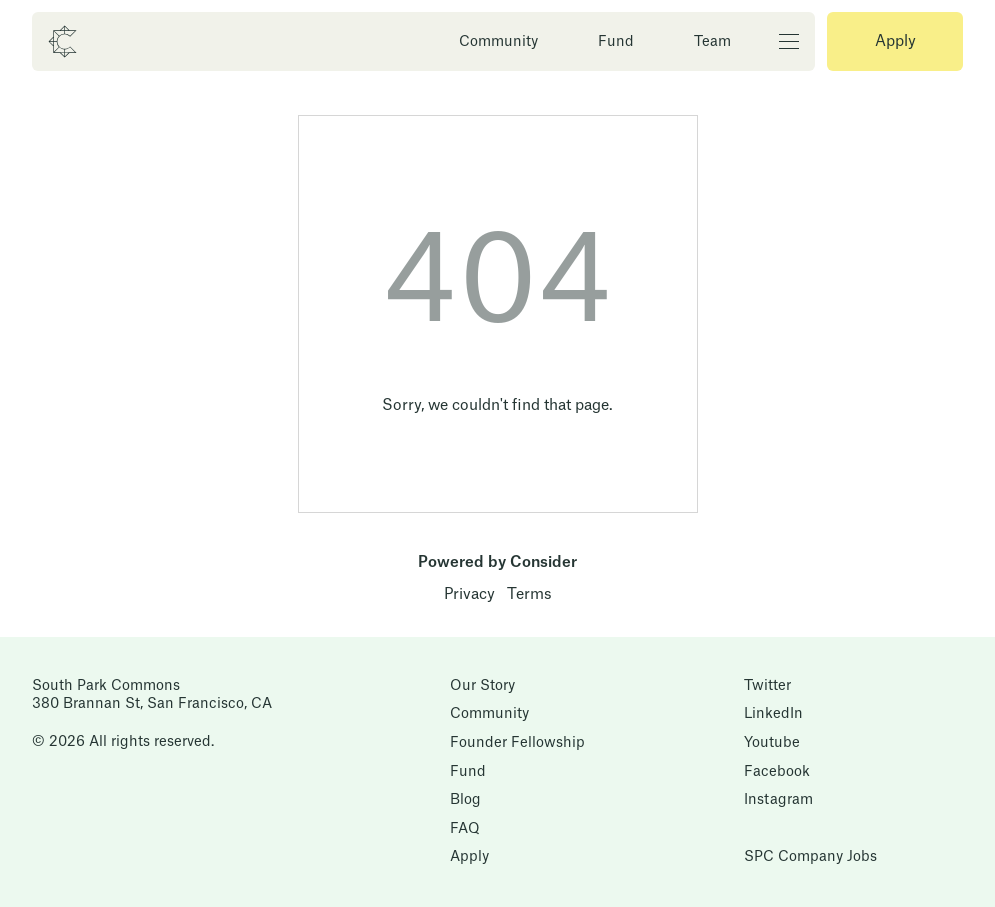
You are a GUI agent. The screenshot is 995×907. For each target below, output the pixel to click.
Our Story (482, 686)
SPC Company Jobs (810, 857)
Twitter (767, 686)
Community (498, 42)
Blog (465, 800)
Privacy (469, 594)
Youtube (772, 743)
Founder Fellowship (517, 743)
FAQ (465, 829)
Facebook (777, 772)
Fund (616, 42)
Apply (895, 41)
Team (712, 42)
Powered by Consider (497, 562)
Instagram (778, 800)
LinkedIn (773, 714)
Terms (529, 594)
